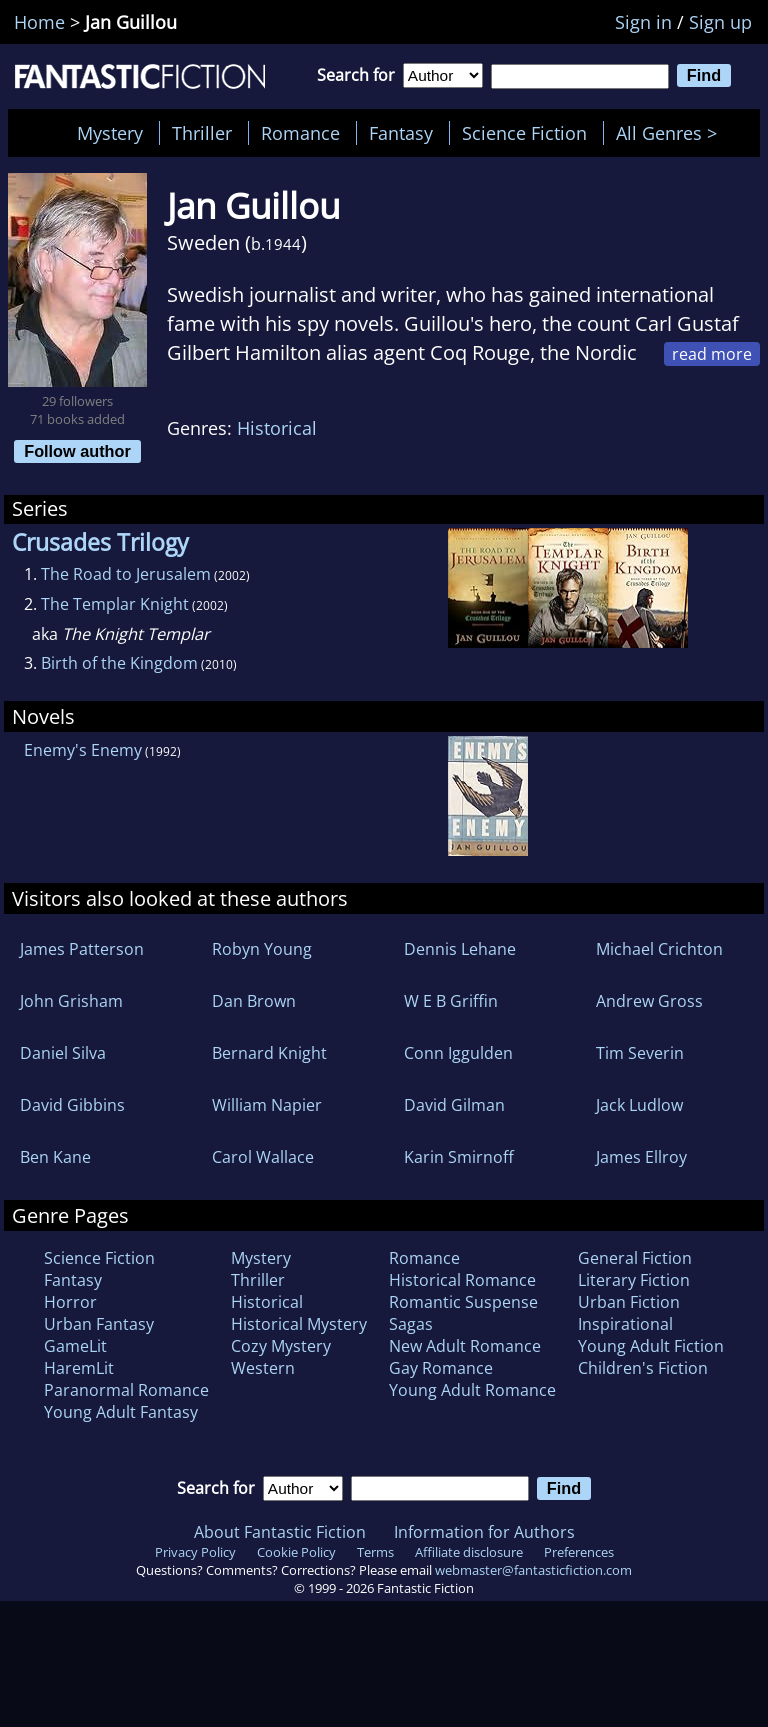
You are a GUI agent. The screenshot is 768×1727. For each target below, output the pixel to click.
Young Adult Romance (472, 1390)
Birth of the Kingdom (119, 663)
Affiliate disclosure (469, 1552)
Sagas (411, 1324)
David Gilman (454, 1105)
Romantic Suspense (463, 1302)
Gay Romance (441, 1368)
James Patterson (82, 949)
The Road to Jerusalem (126, 574)
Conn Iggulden (458, 1053)
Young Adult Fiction (651, 1346)
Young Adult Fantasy (121, 1412)
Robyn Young (262, 949)
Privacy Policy (195, 1552)
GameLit (75, 1346)
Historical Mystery (299, 1324)
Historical (277, 428)
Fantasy (401, 133)
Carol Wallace (263, 1157)
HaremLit (79, 1368)
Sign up (720, 22)
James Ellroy (641, 1157)
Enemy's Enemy (83, 750)
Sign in (643, 22)
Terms (375, 1552)
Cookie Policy (296, 1552)
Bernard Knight (269, 1053)
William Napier (267, 1105)
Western (263, 1368)
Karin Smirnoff (459, 1157)
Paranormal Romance (126, 1390)
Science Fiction (524, 133)
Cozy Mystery (281, 1346)
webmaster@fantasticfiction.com (533, 1570)
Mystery (110, 133)
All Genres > (671, 133)
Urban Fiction (629, 1302)
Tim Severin (640, 1053)
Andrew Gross (649, 1001)
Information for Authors (484, 1532)
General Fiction (635, 1258)
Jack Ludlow (639, 1105)
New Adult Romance (465, 1346)
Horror (70, 1302)
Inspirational (625, 1324)
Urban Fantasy (99, 1324)
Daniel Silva (63, 1053)
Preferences (579, 1552)
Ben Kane (55, 1157)
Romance (300, 133)
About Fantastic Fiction (280, 1532)
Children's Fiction (643, 1368)
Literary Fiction (634, 1280)
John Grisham (71, 1001)
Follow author (77, 451)
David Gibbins (72, 1105)
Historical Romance (462, 1280)
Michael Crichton (659, 949)
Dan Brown (254, 1001)
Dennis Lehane (460, 949)
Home (39, 22)
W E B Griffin (451, 1001)
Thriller (202, 133)
